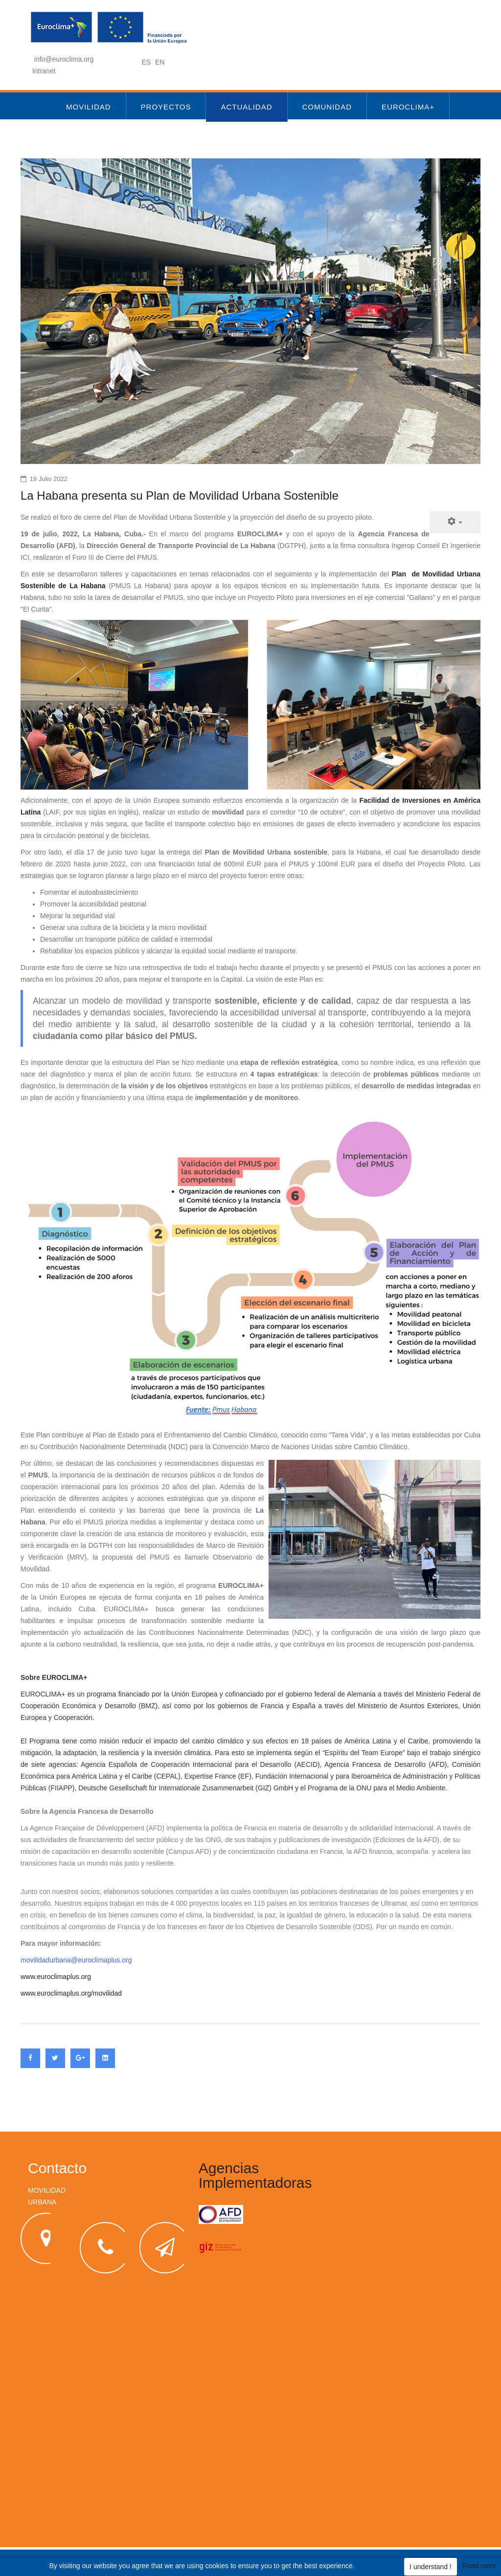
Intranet (43, 71)
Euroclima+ (408, 107)
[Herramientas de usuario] (455, 522)
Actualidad (246, 107)
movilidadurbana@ (49, 1960)
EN (159, 62)
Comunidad (327, 107)
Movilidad (88, 107)
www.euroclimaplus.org (56, 1977)
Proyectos (166, 107)
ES (146, 62)
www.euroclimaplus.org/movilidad (71, 1993)
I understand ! (431, 2567)
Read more (479, 2566)
